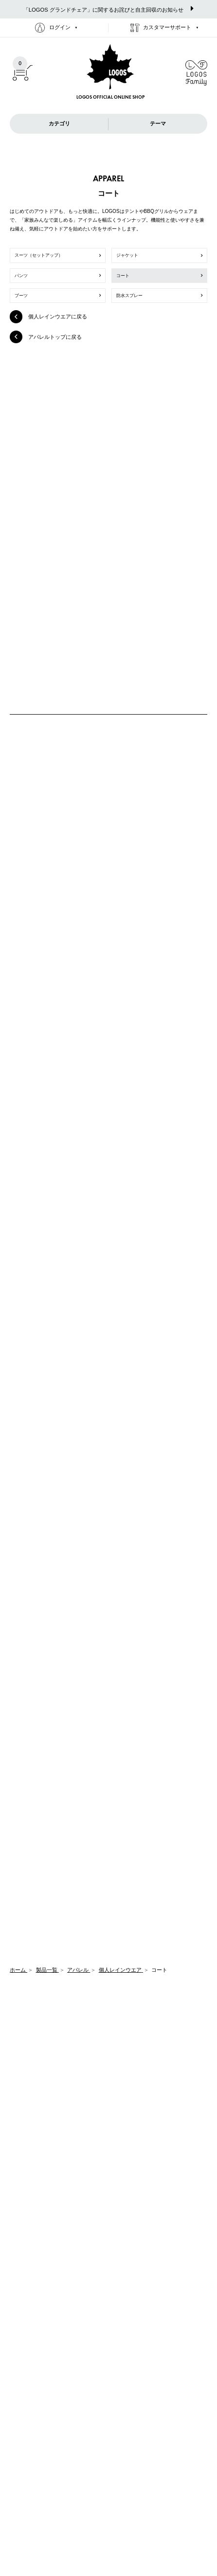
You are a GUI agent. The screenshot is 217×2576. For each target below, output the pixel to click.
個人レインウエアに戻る (48, 316)
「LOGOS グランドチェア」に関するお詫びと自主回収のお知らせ (108, 8)
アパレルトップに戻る (46, 337)
